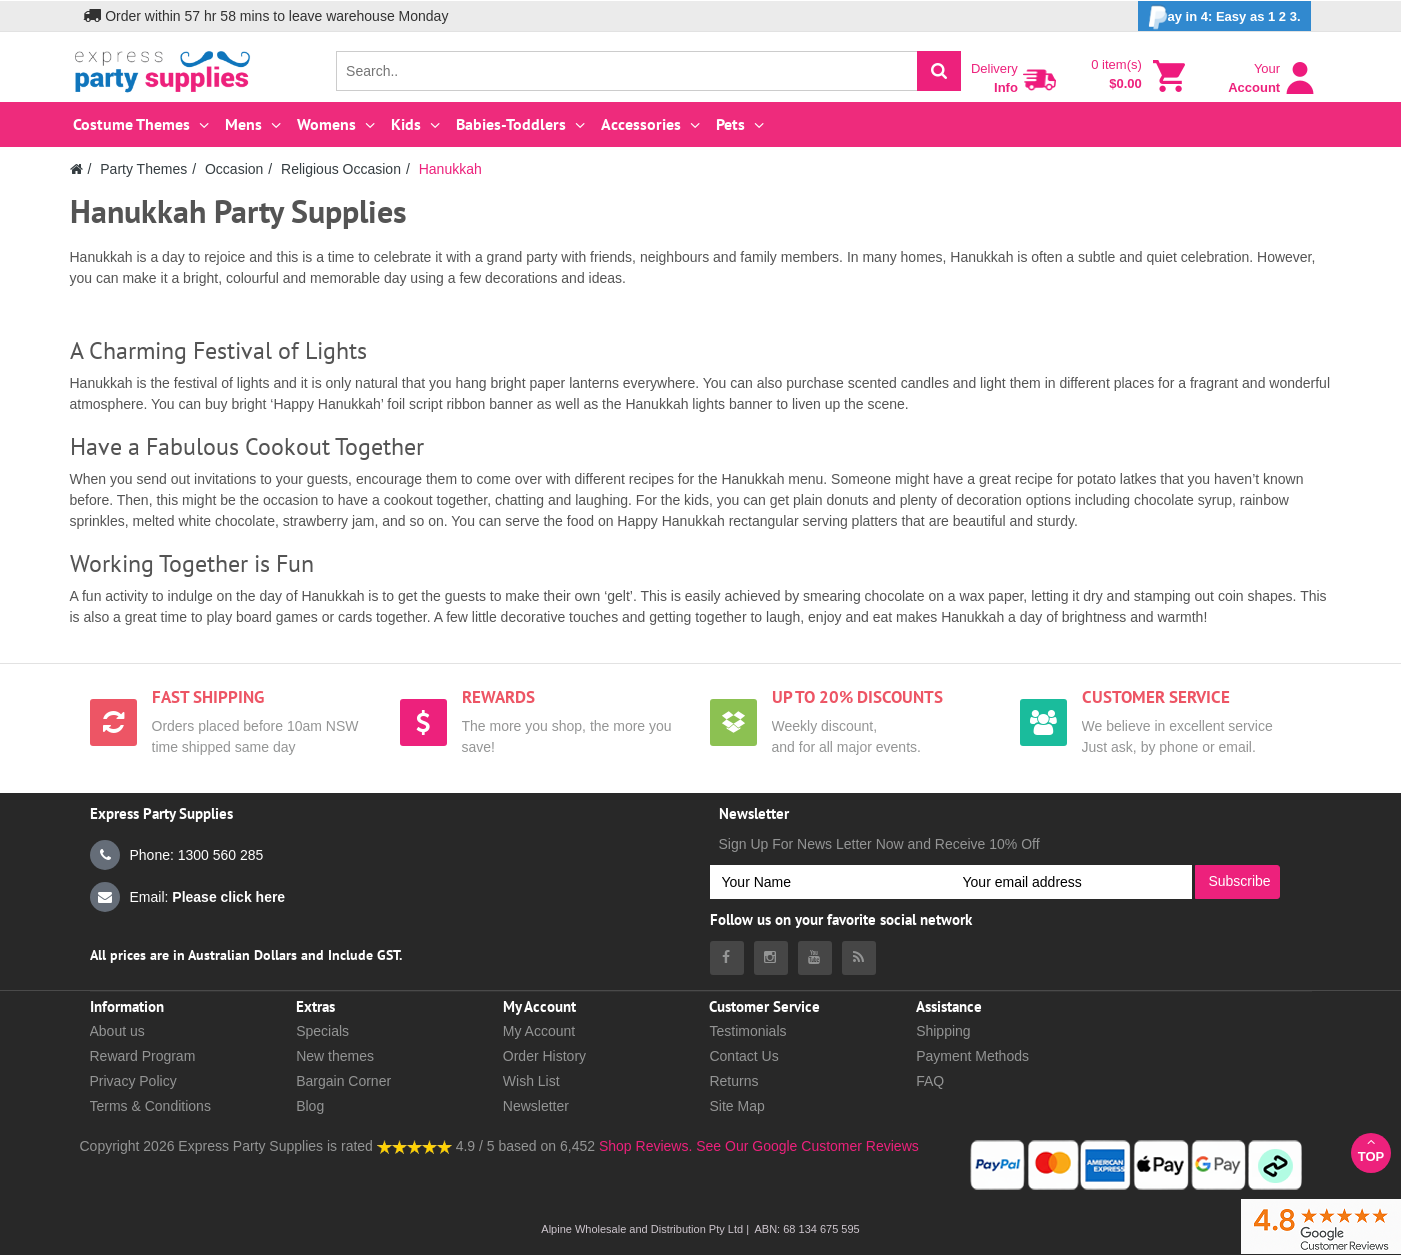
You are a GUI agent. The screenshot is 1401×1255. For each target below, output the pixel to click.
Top (1371, 1149)
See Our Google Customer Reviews (805, 1146)
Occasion (234, 169)
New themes (335, 1056)
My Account (539, 1031)
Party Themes (143, 169)
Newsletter (536, 1106)
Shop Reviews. (645, 1146)
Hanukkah (450, 169)
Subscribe (1239, 881)
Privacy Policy (133, 1081)
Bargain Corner (343, 1081)
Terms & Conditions (150, 1106)
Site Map (736, 1106)
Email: (188, 897)
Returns (733, 1081)
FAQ (930, 1081)
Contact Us (743, 1056)
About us (117, 1031)
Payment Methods (972, 1056)
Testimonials (747, 1031)
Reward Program (143, 1056)
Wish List (531, 1081)
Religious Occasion (341, 169)
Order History (544, 1056)
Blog (310, 1106)
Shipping (943, 1031)
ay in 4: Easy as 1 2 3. (1224, 17)
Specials (322, 1031)
